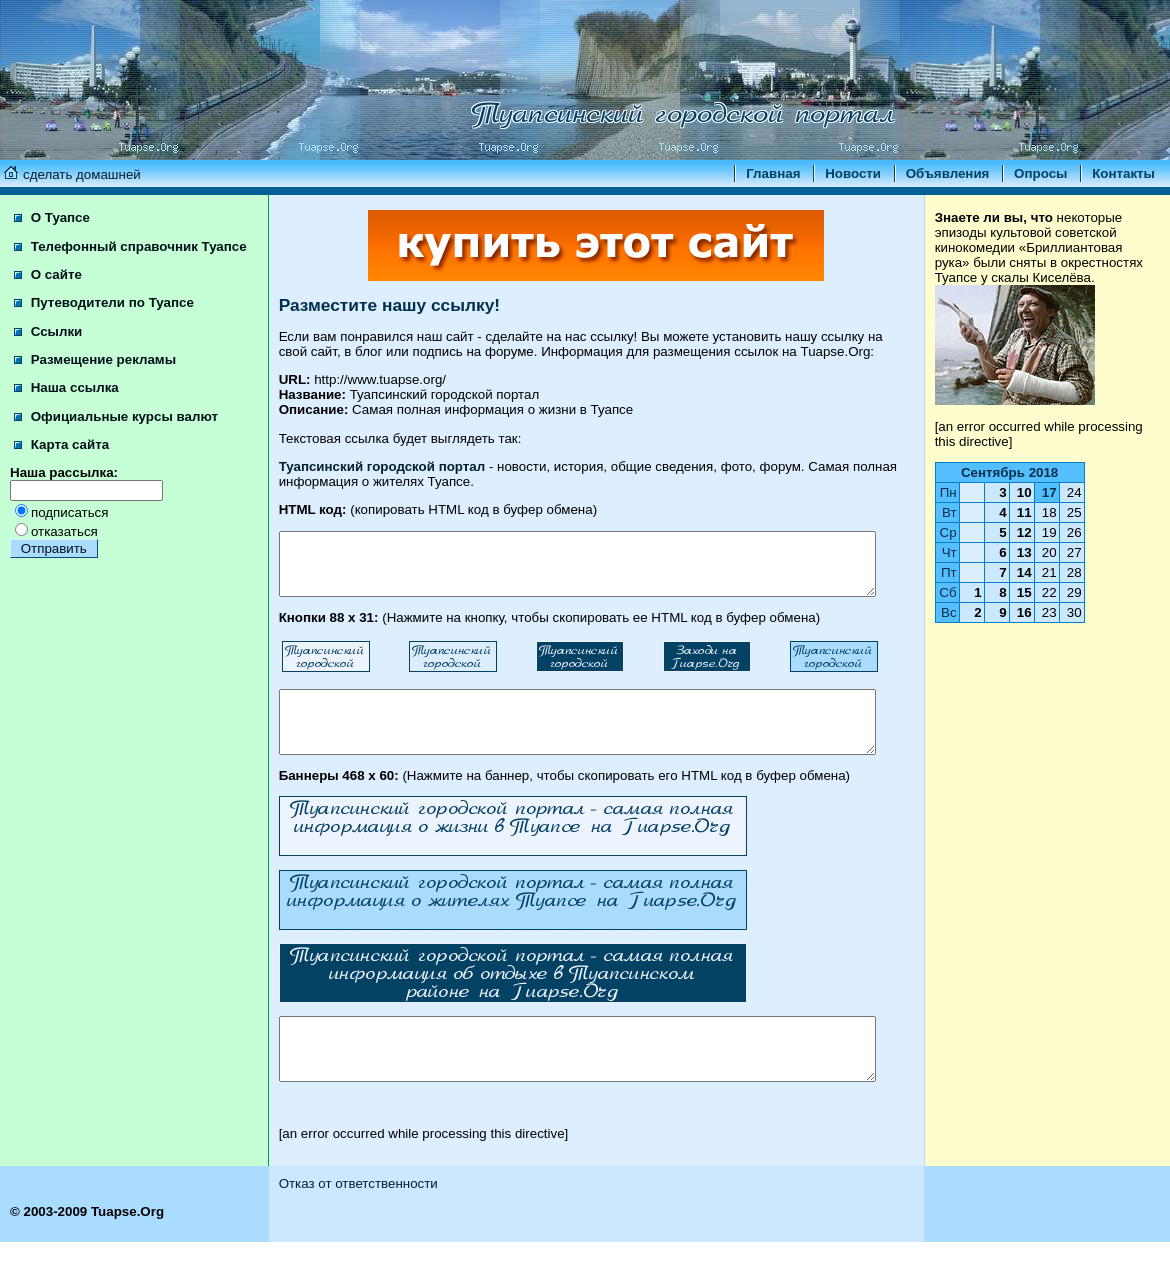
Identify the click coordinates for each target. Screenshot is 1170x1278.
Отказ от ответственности (338, 1219)
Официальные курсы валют (116, 431)
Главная (773, 173)
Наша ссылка (66, 402)
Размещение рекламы (95, 374)
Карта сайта (61, 459)
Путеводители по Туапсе (104, 317)
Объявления (948, 173)
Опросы (1040, 173)
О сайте (48, 289)
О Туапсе (52, 217)
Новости (853, 173)
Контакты (1123, 173)
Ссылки (48, 346)
